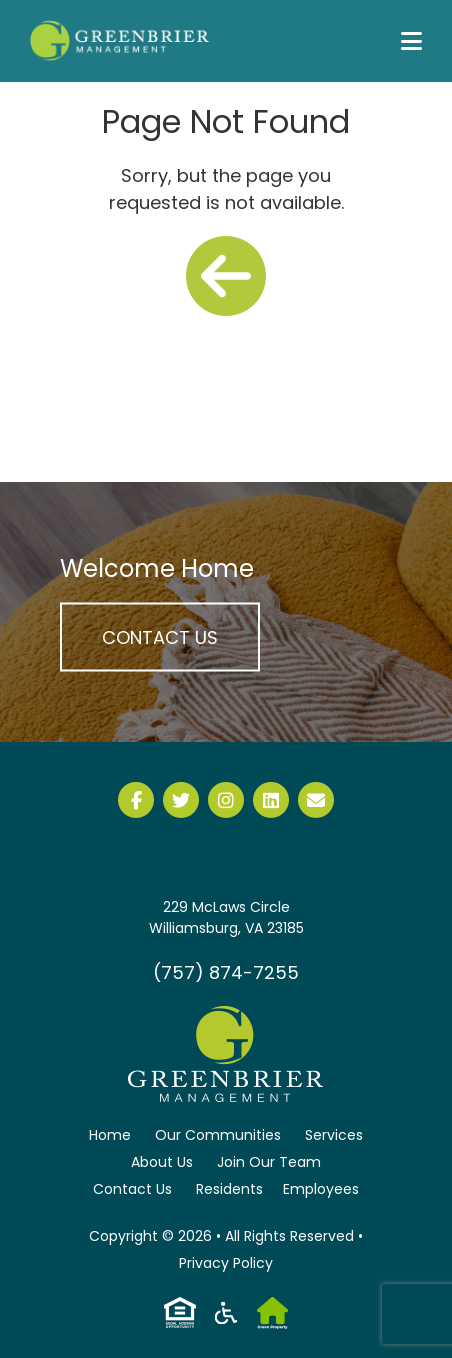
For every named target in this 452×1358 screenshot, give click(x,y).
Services (334, 1135)
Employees (321, 1189)
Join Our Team (269, 1162)
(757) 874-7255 (226, 972)
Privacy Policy (226, 1263)
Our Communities (218, 1135)
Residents (229, 1189)
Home (110, 1135)
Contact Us (160, 636)
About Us (162, 1162)
